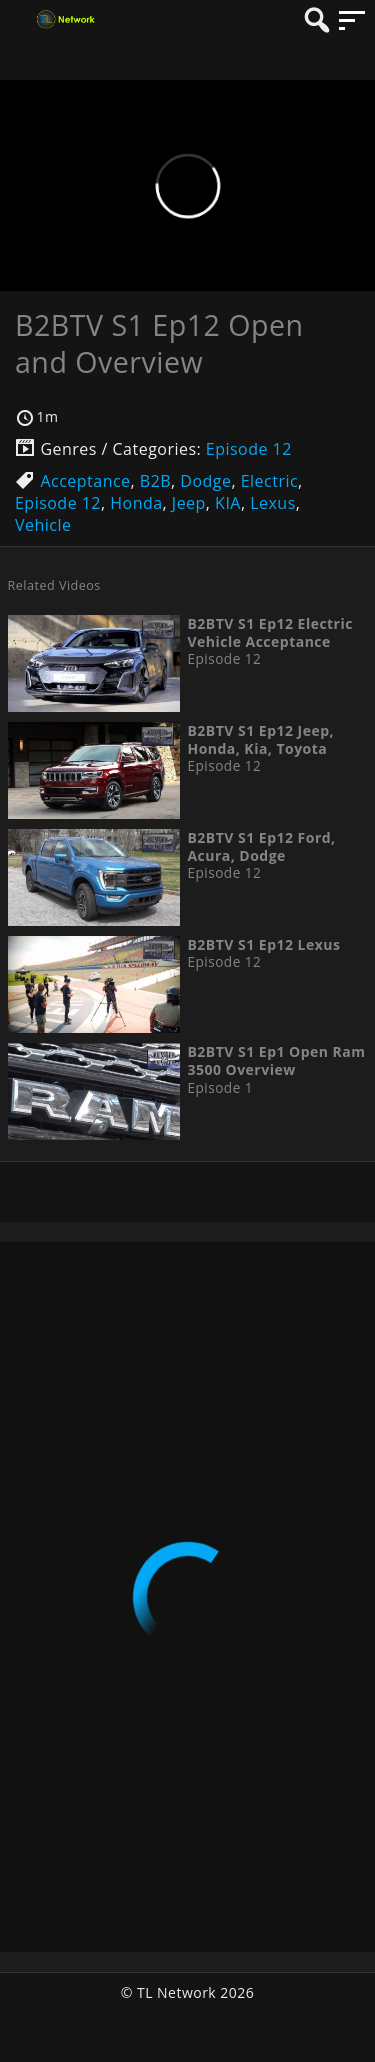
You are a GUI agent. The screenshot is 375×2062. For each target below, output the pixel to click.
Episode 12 (249, 449)
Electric (269, 481)
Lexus (273, 503)
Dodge (205, 481)
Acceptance (85, 481)
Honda (136, 503)
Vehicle (43, 525)
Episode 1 (220, 1088)
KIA (228, 503)
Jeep (189, 503)
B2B (155, 481)
